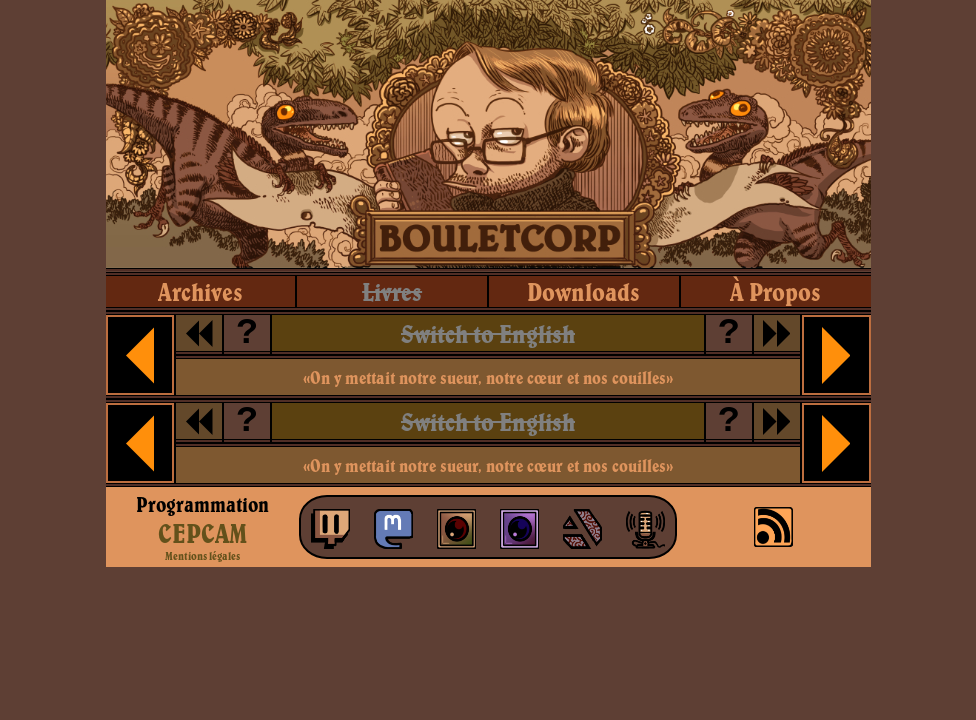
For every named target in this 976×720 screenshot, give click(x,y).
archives (200, 291)
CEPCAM (202, 533)
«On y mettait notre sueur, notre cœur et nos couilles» (488, 377)
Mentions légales (202, 556)
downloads (583, 291)
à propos (775, 291)
